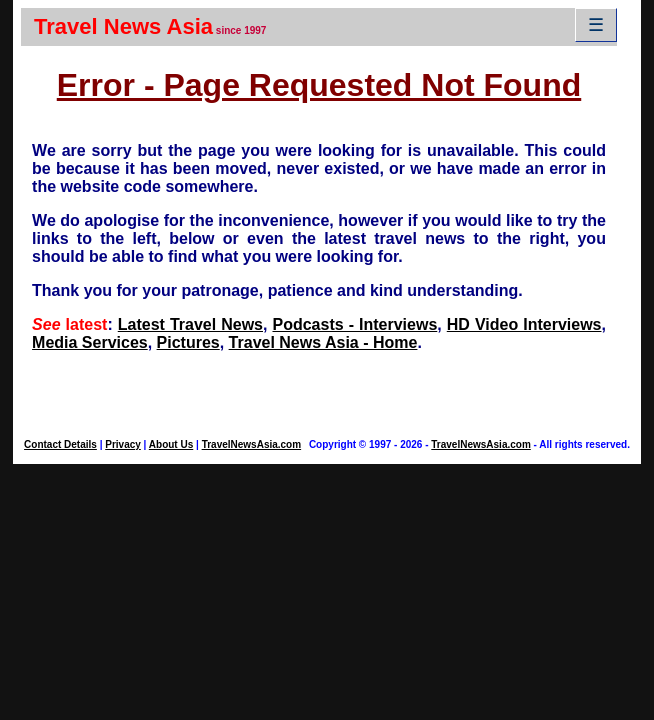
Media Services (90, 342)
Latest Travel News (190, 324)
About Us (171, 444)
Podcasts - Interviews (354, 324)
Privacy (123, 444)
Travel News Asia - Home (323, 342)
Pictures (188, 342)
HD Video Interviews (524, 324)
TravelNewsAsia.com (252, 444)
